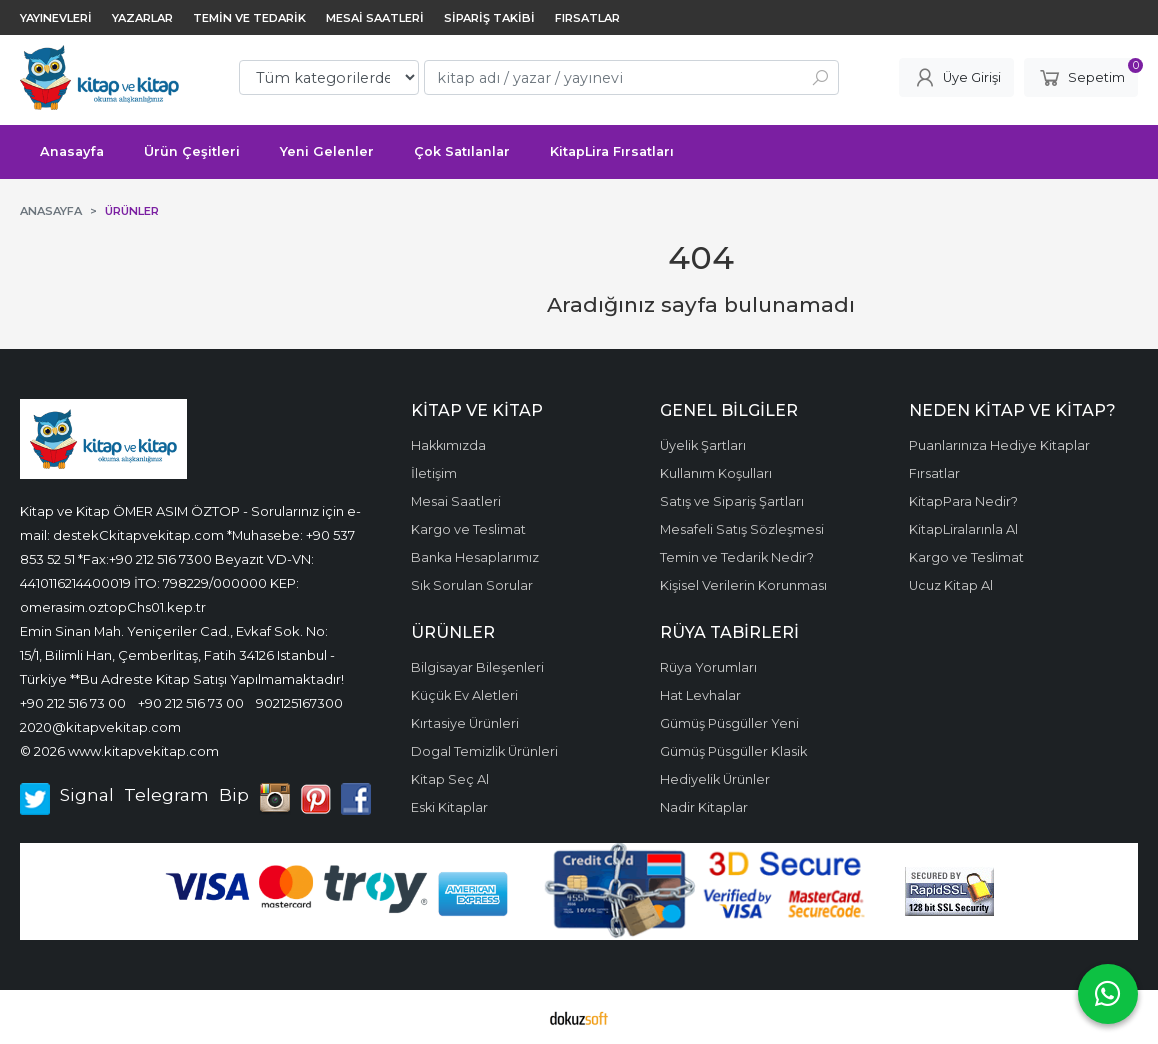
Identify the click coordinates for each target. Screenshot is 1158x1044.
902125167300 (299, 703)
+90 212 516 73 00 (73, 703)
